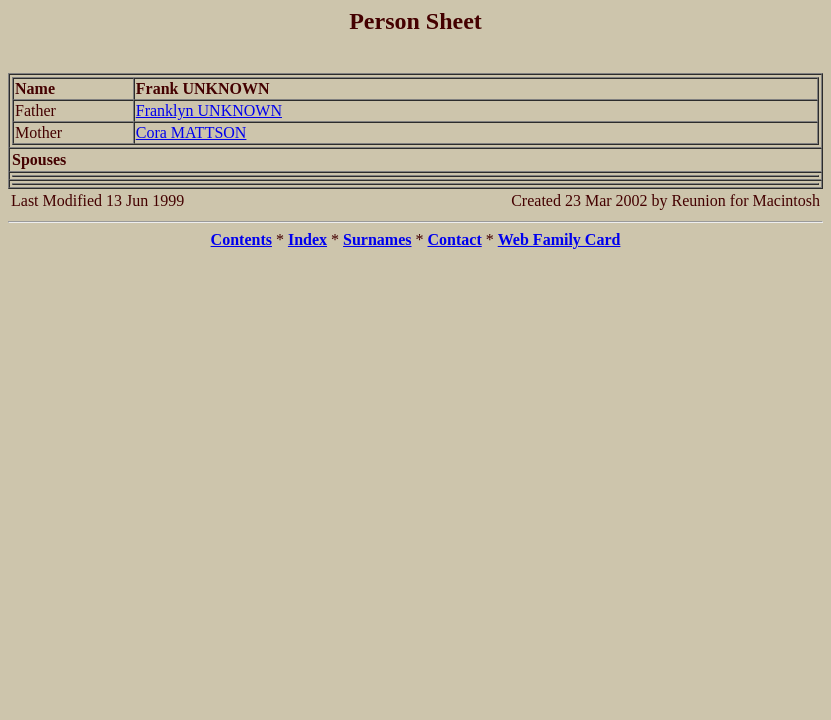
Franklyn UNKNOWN (209, 110)
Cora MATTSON (191, 132)
